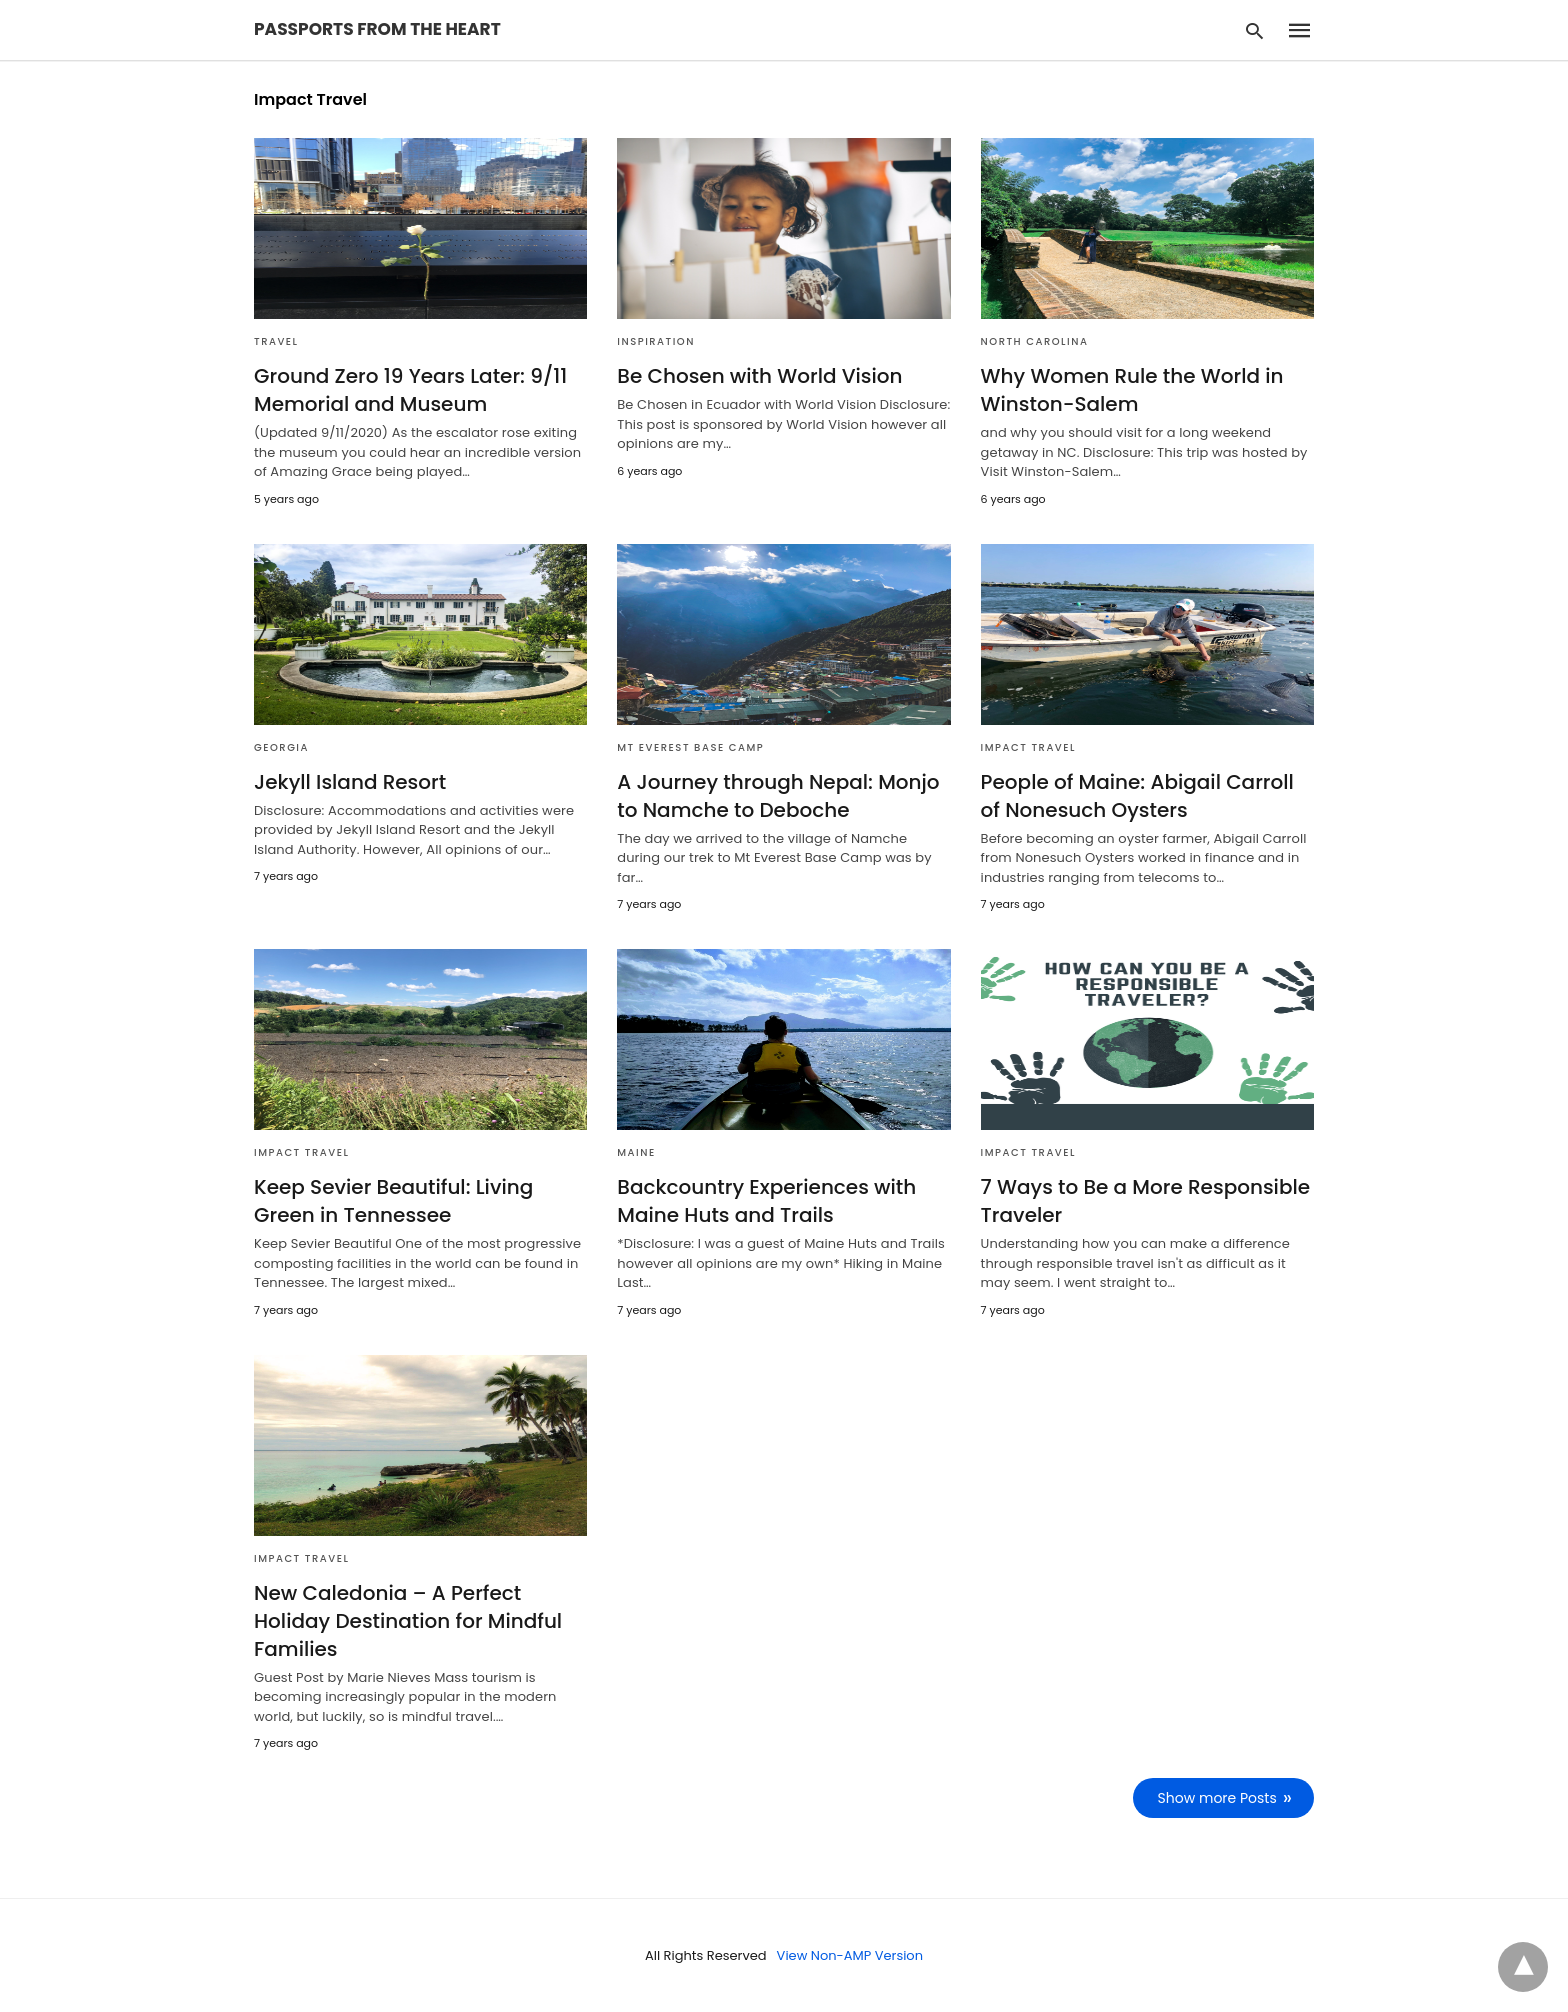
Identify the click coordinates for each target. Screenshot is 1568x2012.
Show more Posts (1217, 1798)
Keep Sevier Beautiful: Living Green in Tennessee (393, 1201)
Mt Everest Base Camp (690, 747)
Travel (276, 341)
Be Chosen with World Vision (759, 376)
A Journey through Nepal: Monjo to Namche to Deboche (778, 796)
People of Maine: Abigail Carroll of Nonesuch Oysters (1137, 796)
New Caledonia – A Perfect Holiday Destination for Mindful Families (408, 1621)
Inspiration (656, 341)
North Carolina (1035, 341)
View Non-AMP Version (850, 1955)
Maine (636, 1152)
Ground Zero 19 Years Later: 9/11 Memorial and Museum (410, 390)
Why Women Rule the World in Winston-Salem (1132, 390)
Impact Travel (1028, 747)
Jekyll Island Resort (350, 782)
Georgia (281, 747)
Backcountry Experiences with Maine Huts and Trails (766, 1201)
